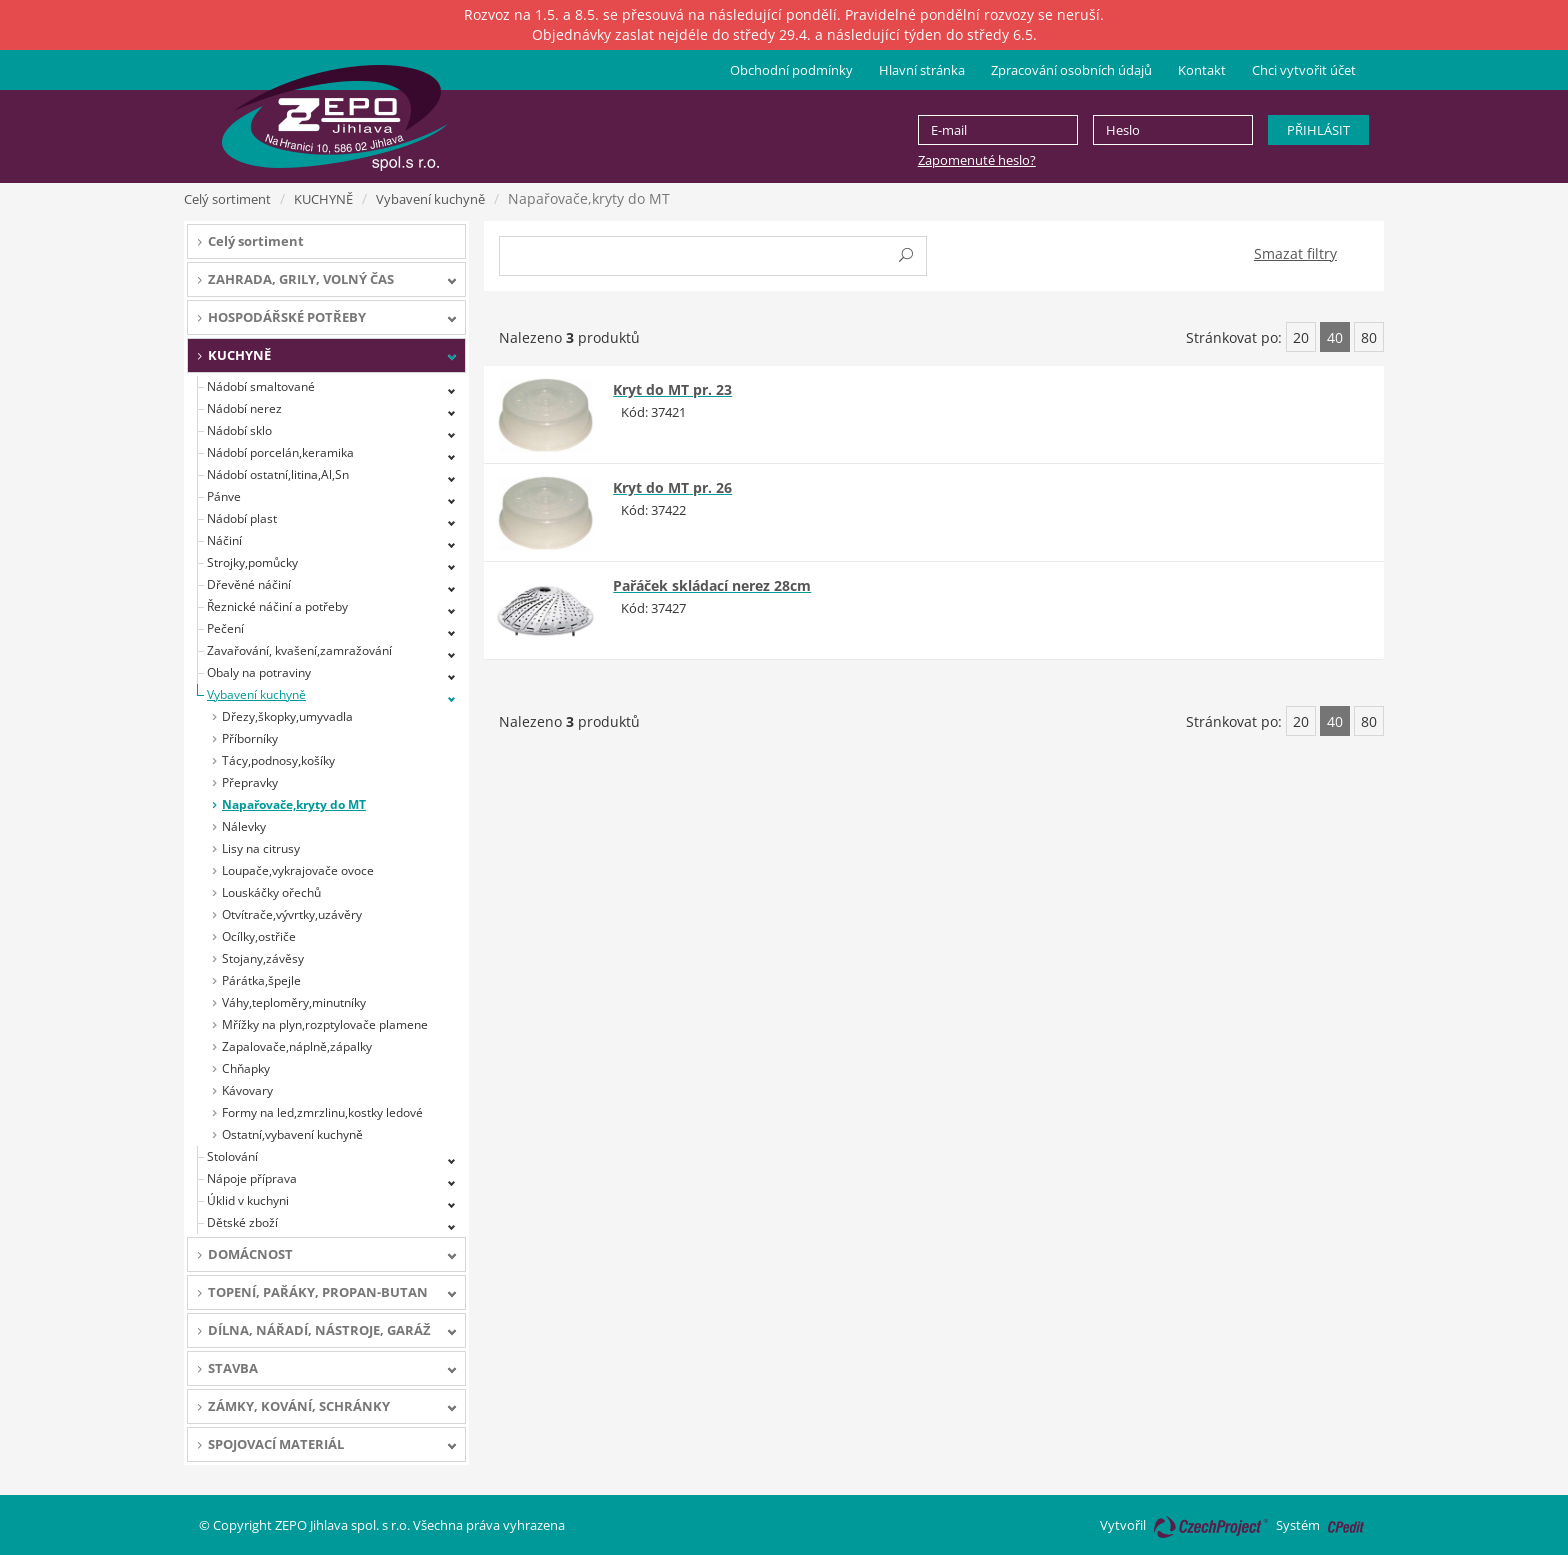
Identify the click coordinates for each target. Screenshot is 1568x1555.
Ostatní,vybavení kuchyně (292, 1134)
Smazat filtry (1295, 253)
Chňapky (246, 1068)
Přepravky (250, 782)
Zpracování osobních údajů (1071, 70)
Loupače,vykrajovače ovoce (298, 870)
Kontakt (1202, 70)
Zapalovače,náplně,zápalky (297, 1046)
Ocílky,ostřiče (259, 936)
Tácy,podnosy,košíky (278, 760)
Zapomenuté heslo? (977, 160)
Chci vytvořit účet (1304, 70)
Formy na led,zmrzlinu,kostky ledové (322, 1112)
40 (1335, 337)
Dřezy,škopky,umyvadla (287, 716)
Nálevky (244, 826)
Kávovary (247, 1090)
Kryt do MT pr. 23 (672, 389)
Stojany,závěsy (263, 958)
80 (1369, 337)
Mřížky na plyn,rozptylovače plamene (325, 1024)
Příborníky (250, 738)
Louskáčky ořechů (271, 892)
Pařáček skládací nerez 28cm (712, 585)
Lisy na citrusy (261, 848)
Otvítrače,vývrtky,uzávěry (292, 914)
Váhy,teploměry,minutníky (294, 1002)
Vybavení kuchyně (430, 199)
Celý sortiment (227, 199)
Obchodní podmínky (791, 70)
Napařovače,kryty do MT (294, 804)
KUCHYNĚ (323, 199)
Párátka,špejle (261, 980)
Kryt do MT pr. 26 (672, 487)
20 (1301, 337)
